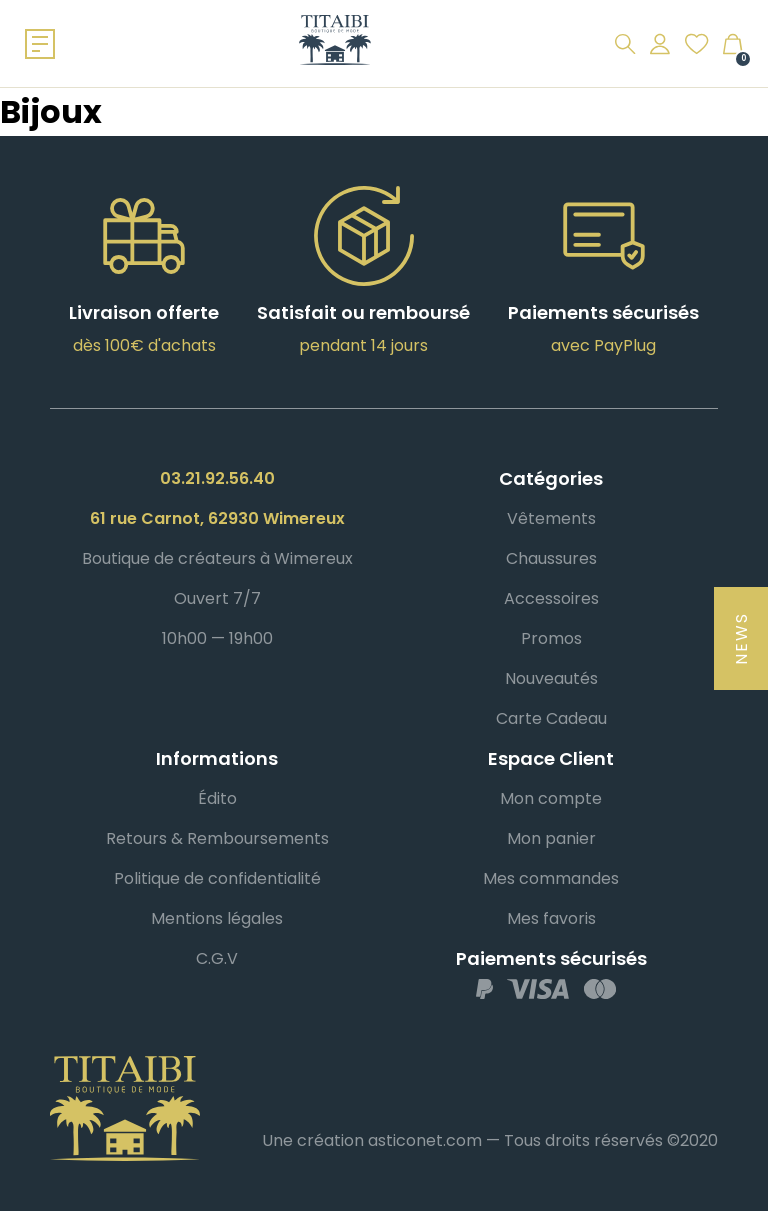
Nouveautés (551, 678)
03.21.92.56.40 (217, 478)
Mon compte (551, 798)
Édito (217, 798)
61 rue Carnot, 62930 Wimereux (217, 518)
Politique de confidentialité (217, 878)
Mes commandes (551, 878)
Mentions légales (217, 918)
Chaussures (551, 558)
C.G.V (217, 958)
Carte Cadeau (551, 718)
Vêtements (551, 518)
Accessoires (551, 598)
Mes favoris (551, 918)
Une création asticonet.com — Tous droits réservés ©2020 (490, 1140)
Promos (551, 638)
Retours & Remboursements (217, 838)
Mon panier (551, 838)
